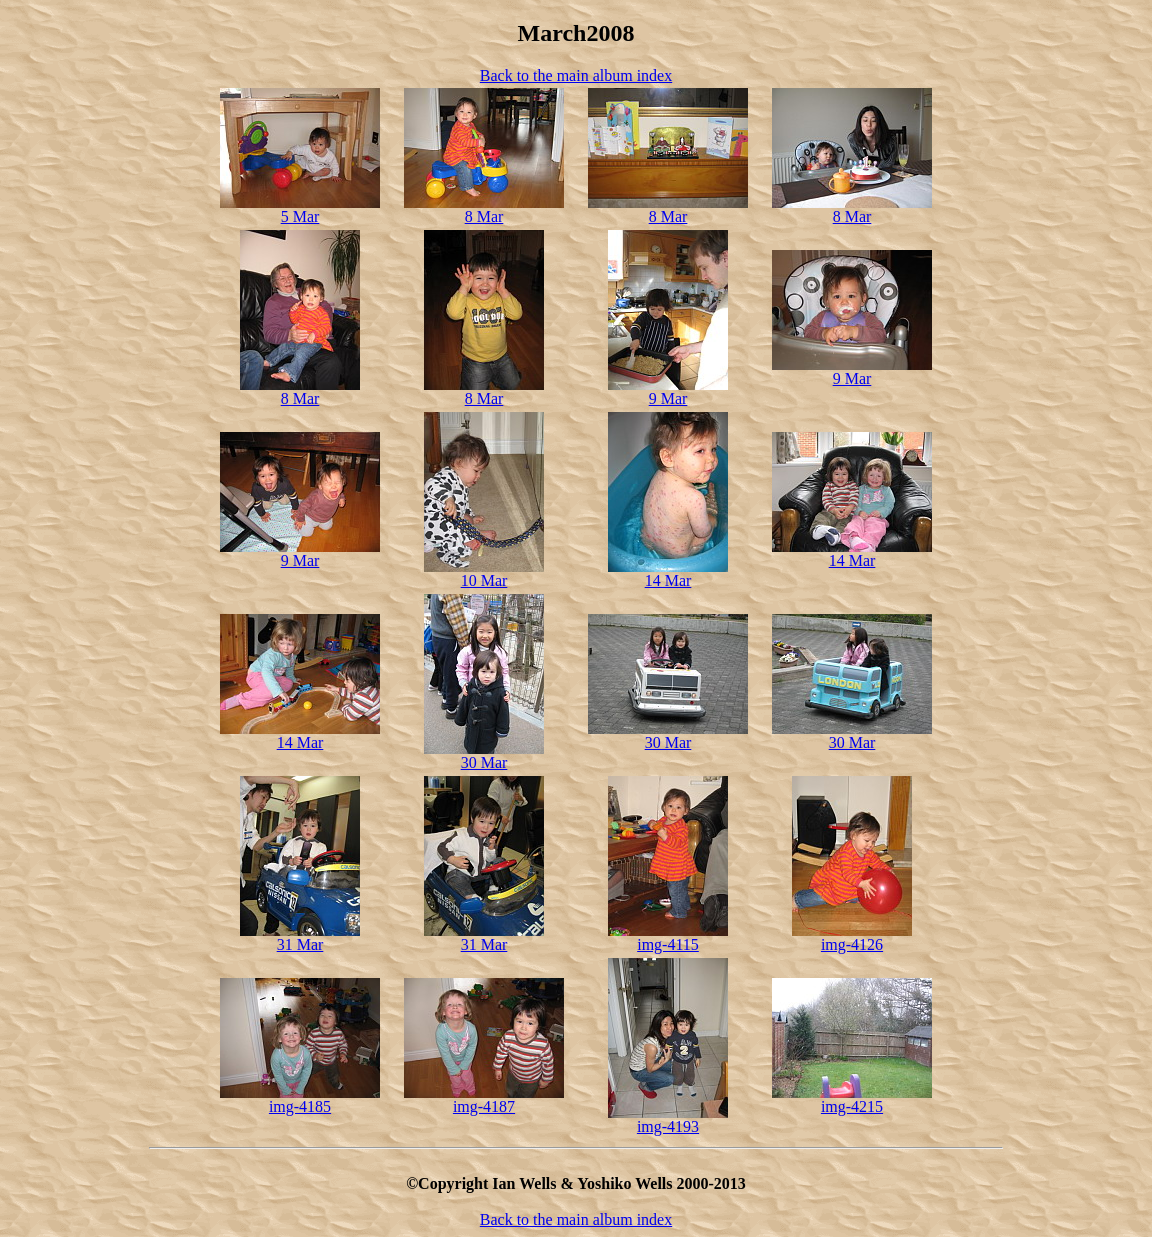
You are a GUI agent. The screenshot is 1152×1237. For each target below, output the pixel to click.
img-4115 (668, 944)
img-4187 (484, 1106)
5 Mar (300, 216)
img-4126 (852, 944)
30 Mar (484, 762)
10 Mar (484, 580)
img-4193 (668, 1126)
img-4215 (852, 1106)
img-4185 (300, 1106)
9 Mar (668, 398)
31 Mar (300, 944)
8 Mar (484, 216)
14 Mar (668, 580)
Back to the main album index (576, 75)
